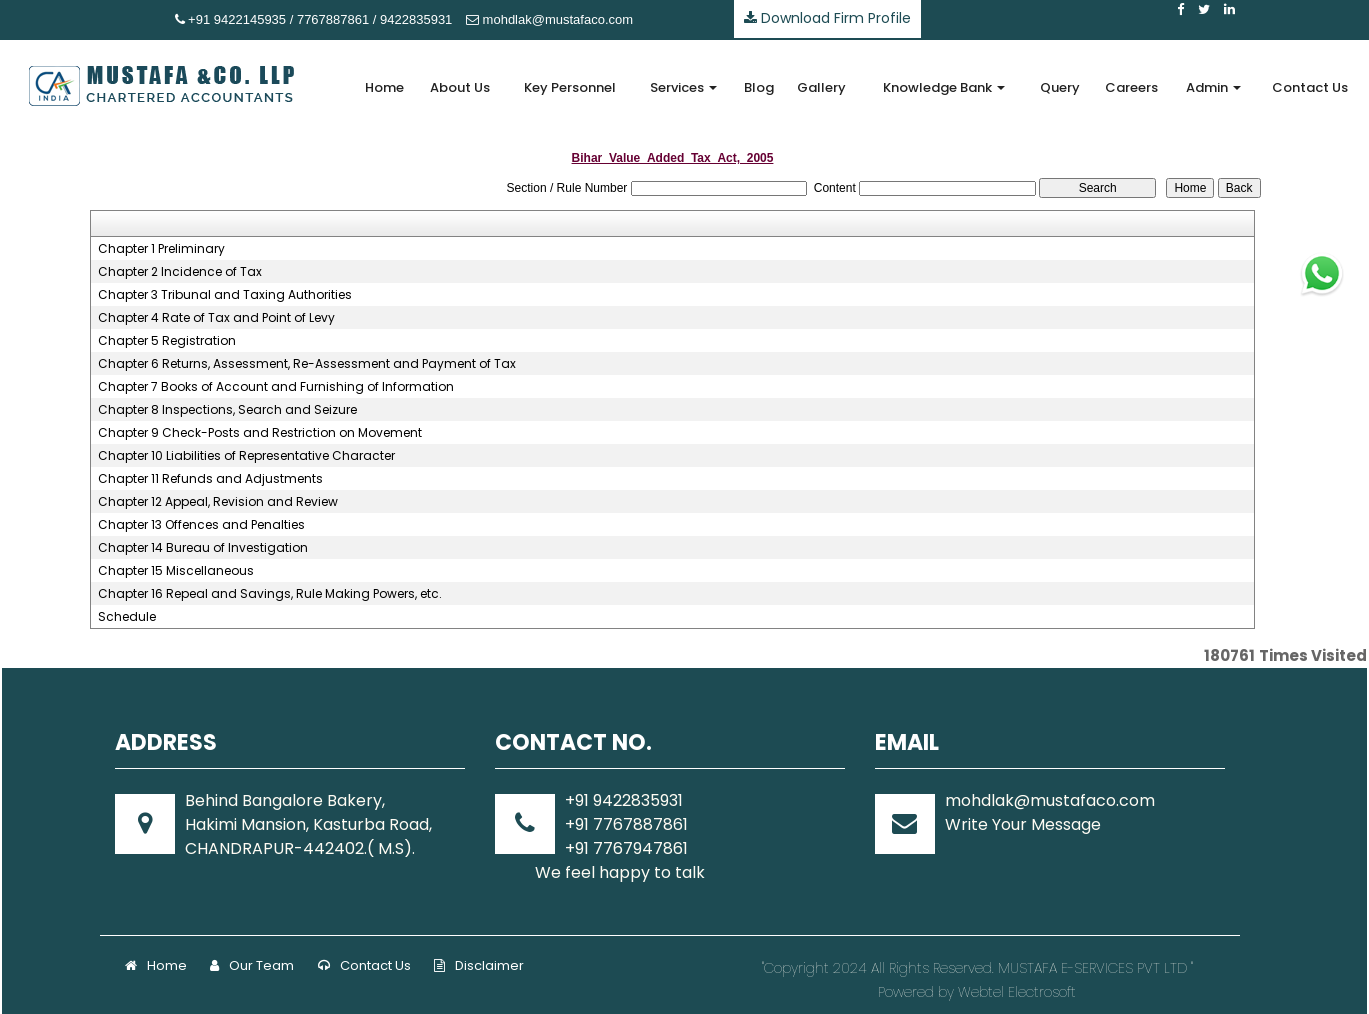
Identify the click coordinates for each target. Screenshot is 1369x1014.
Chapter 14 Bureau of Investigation (203, 548)
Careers (1131, 87)
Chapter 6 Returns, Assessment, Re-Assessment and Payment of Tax (307, 364)
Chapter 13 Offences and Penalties (201, 525)
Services (683, 87)
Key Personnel (570, 87)
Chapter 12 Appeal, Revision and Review (218, 502)
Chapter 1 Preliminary (161, 249)
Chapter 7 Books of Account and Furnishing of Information (276, 387)
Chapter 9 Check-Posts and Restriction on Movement (260, 433)
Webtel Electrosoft (1017, 992)
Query (1060, 87)
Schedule (127, 617)
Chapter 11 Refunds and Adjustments (210, 479)
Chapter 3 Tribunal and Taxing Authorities (225, 295)
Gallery (821, 87)
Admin (1213, 87)
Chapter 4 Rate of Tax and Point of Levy (216, 318)
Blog (759, 87)
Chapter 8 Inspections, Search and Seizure (227, 410)
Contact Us (1310, 87)
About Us (460, 87)
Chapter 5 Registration (167, 341)
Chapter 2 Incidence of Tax (180, 272)
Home (384, 87)
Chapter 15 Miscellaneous (176, 571)
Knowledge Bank (944, 87)
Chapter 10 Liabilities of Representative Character (246, 456)
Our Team (252, 965)
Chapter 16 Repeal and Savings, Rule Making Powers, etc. (270, 594)
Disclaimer (479, 965)
